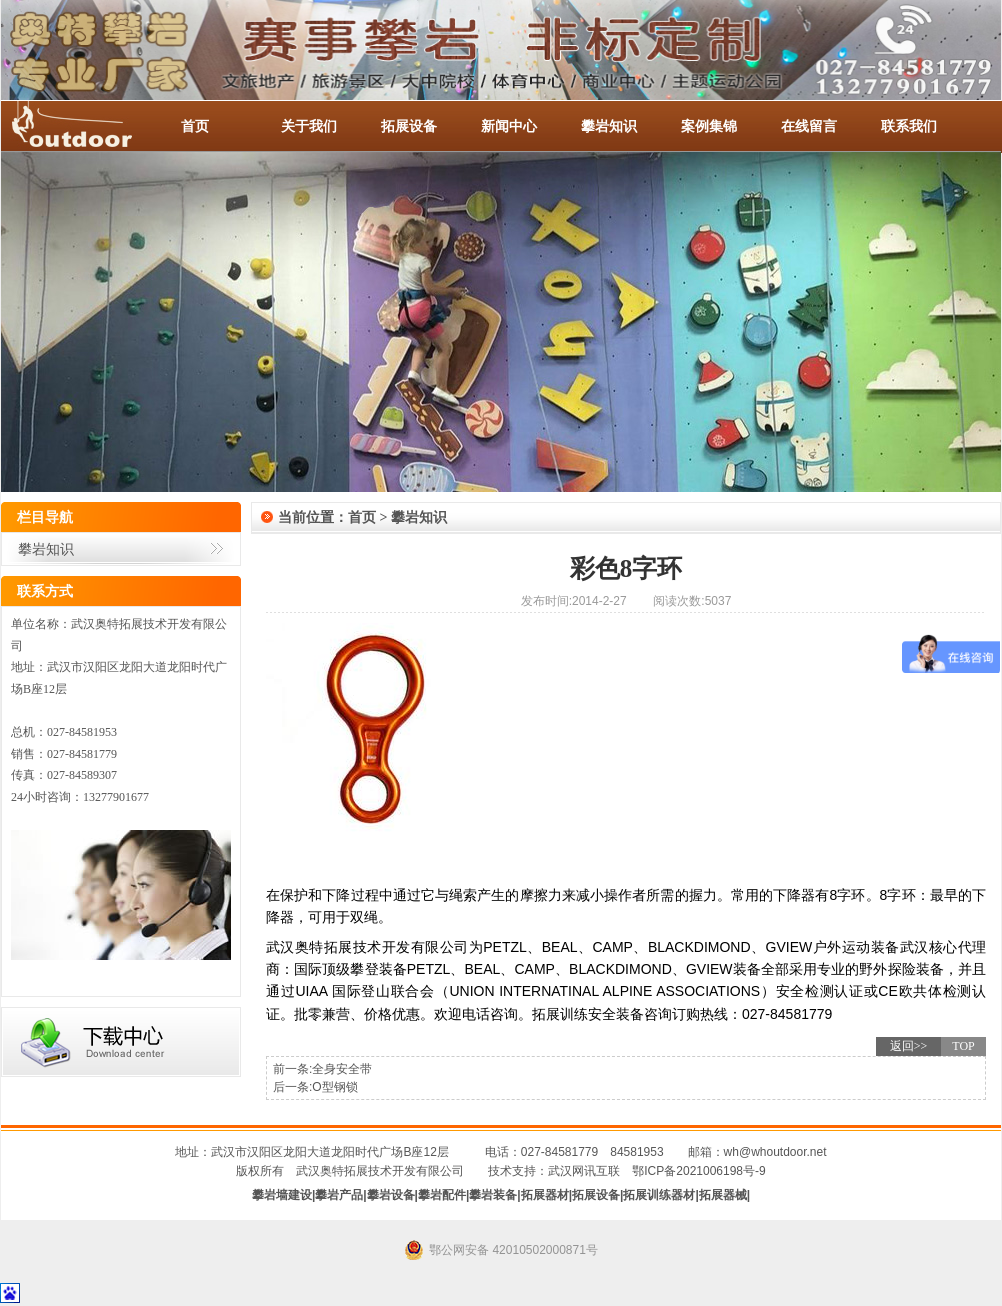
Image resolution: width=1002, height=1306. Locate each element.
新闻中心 (509, 126)
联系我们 (909, 126)
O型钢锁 (334, 1087)
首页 (195, 126)
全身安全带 (342, 1069)
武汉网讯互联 (584, 1171)
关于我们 (309, 126)
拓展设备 (409, 126)
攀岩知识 (609, 126)
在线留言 (809, 126)
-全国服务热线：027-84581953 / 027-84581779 (91, 126)
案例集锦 (709, 126)
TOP (963, 1046)
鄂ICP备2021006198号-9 (698, 1171)
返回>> (909, 1046)
